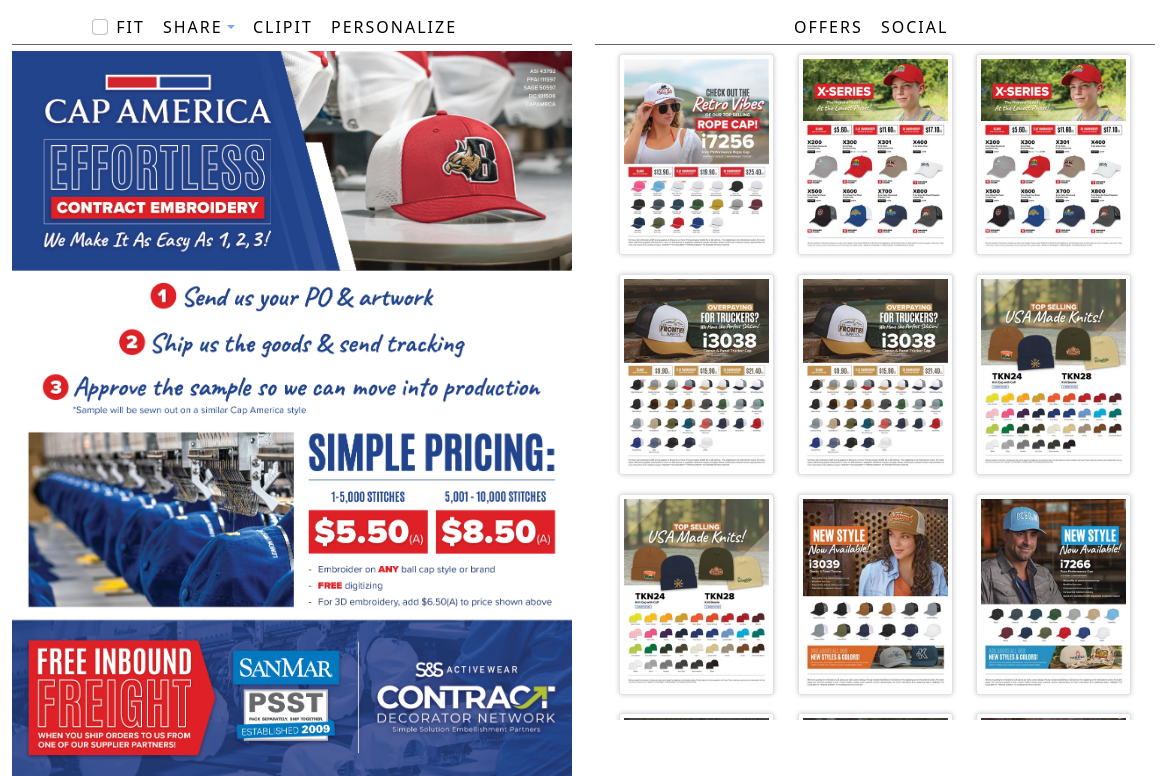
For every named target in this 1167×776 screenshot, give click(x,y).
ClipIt (283, 27)
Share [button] (193, 27)
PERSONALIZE (394, 27)
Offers (828, 27)
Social (914, 27)
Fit (130, 27)
